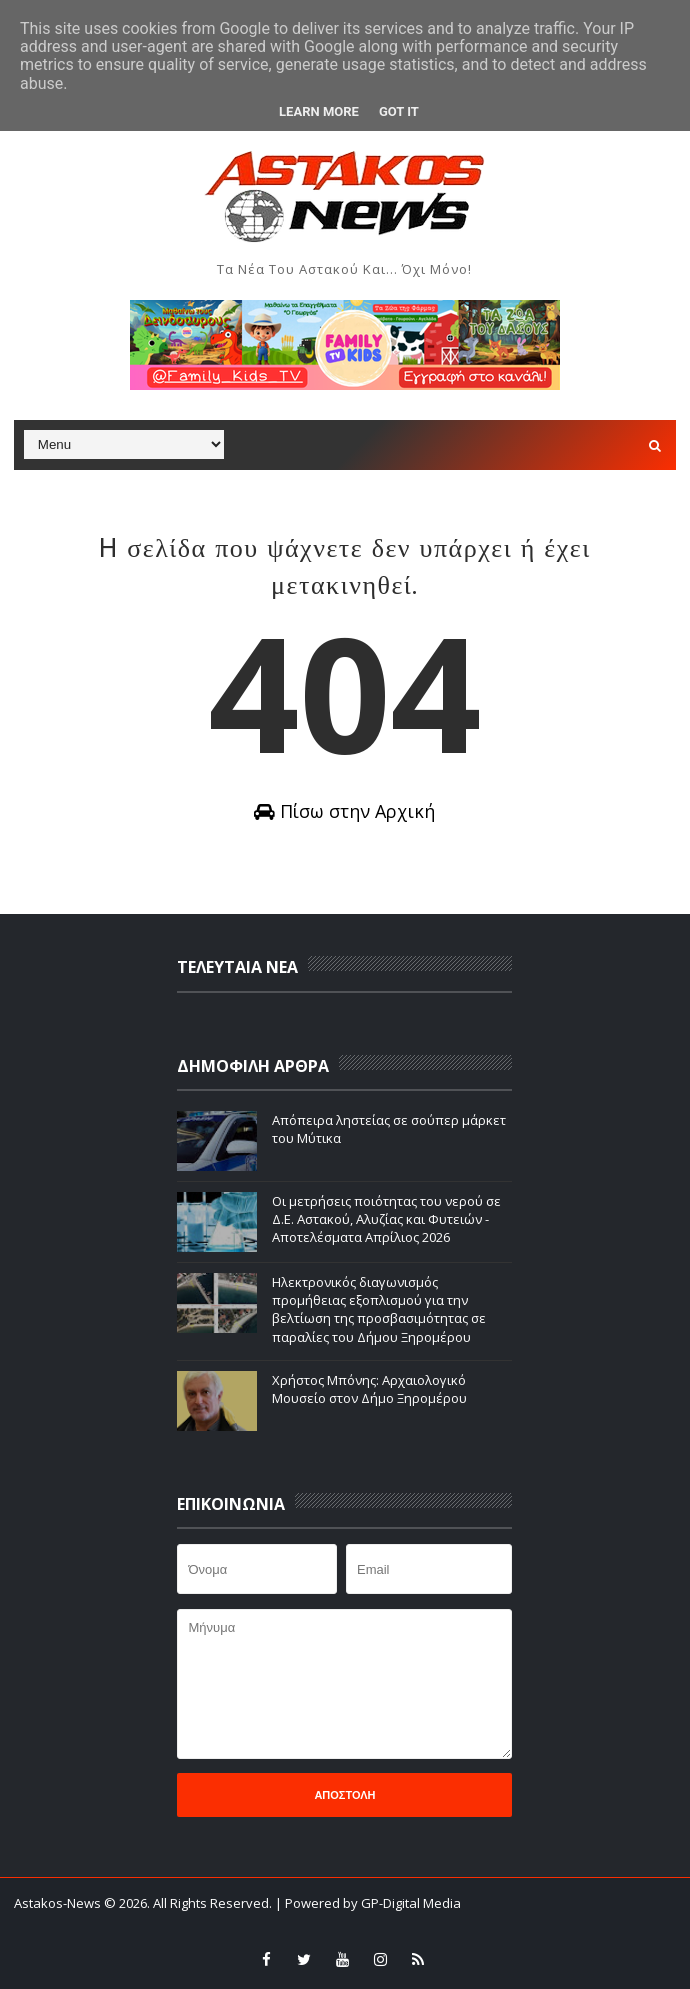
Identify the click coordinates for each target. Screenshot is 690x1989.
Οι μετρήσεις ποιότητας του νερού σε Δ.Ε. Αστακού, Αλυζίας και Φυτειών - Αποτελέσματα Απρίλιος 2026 (386, 1219)
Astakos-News (59, 1903)
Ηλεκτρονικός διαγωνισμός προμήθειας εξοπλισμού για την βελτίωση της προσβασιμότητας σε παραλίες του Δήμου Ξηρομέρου (379, 1309)
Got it (399, 111)
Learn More (319, 111)
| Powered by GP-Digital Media (368, 1903)
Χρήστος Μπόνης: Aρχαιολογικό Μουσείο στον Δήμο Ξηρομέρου (369, 1389)
